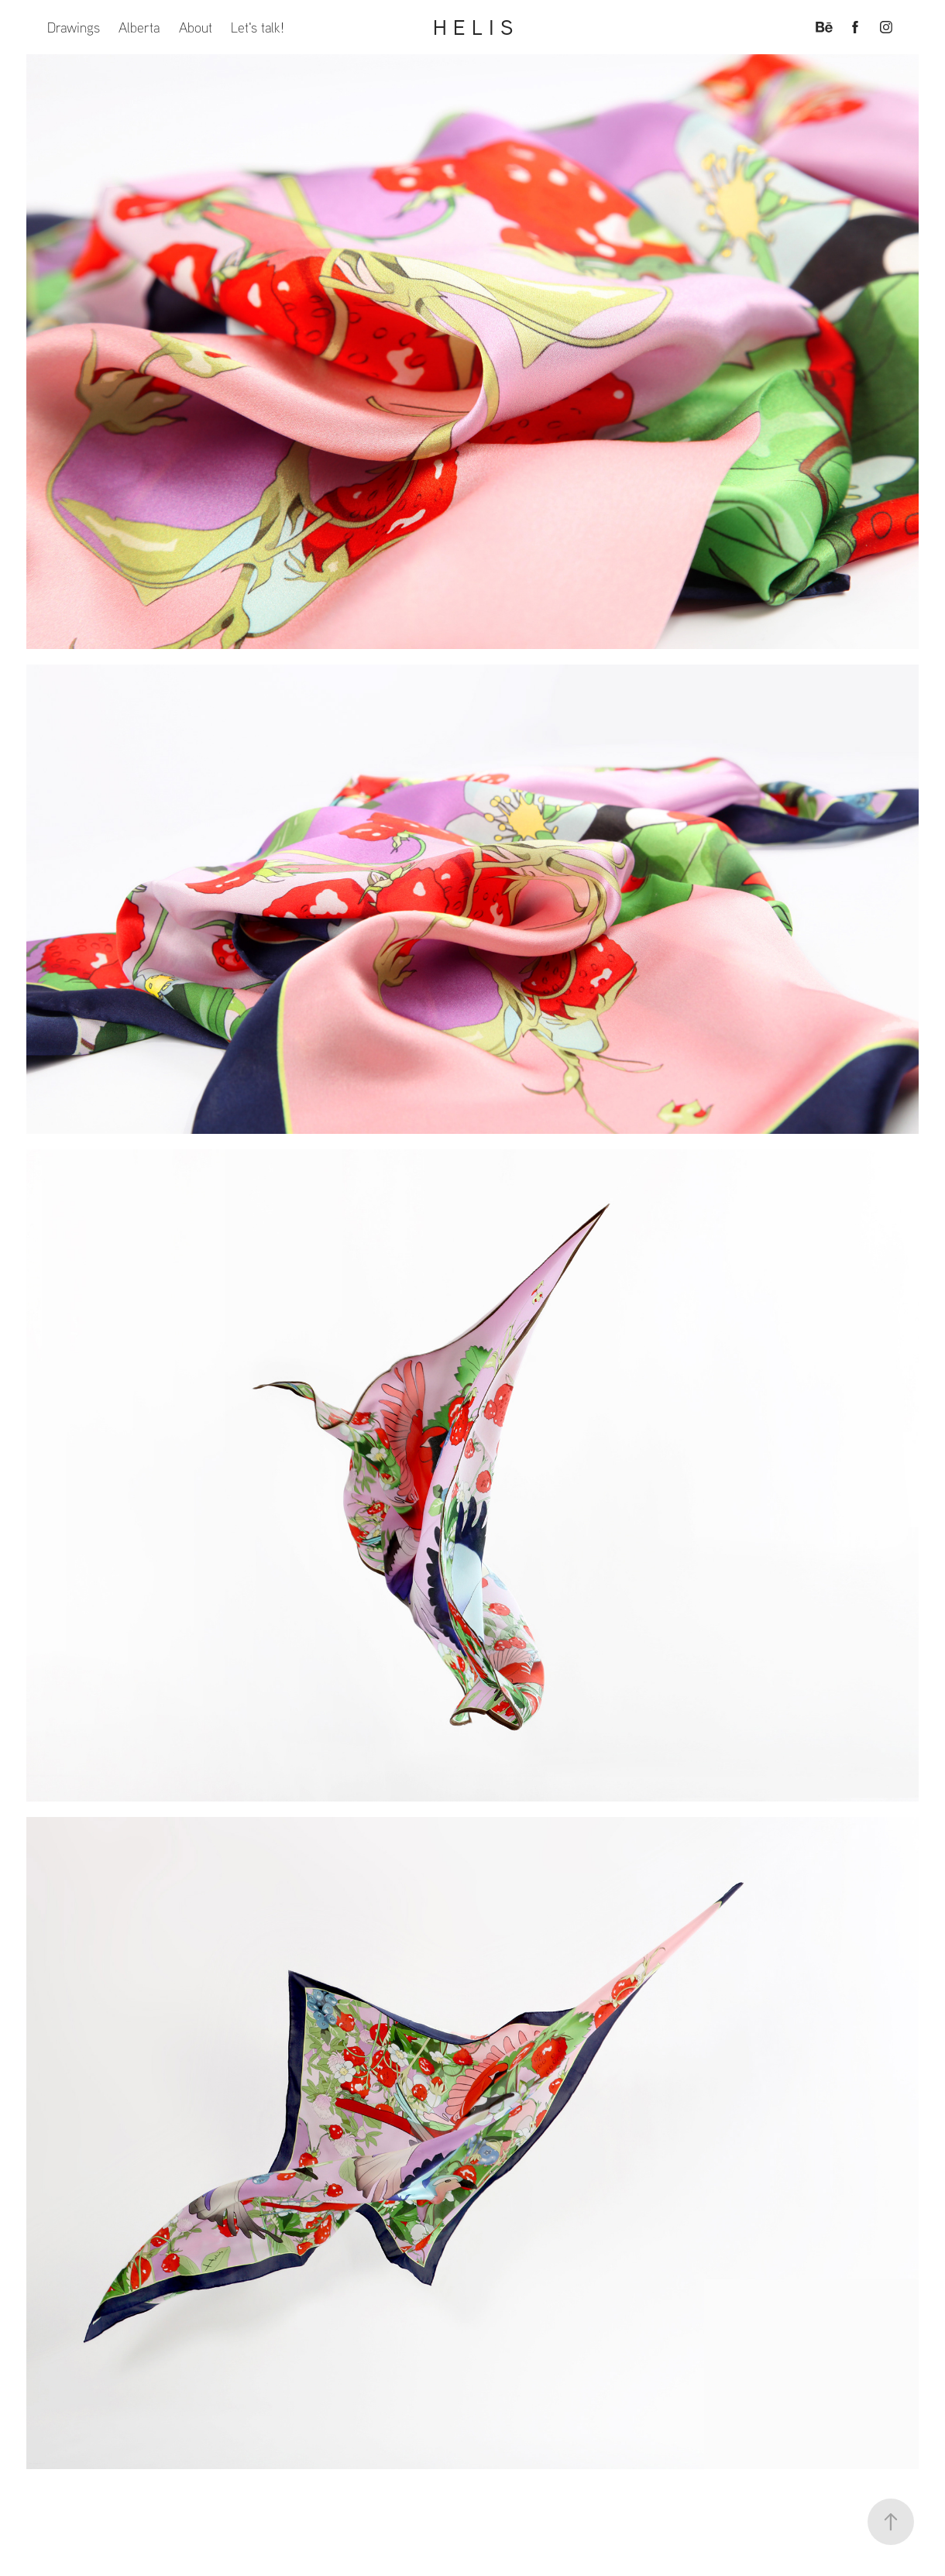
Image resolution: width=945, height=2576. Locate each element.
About (195, 27)
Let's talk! (257, 27)
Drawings (73, 27)
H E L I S (473, 26)
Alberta (139, 27)
